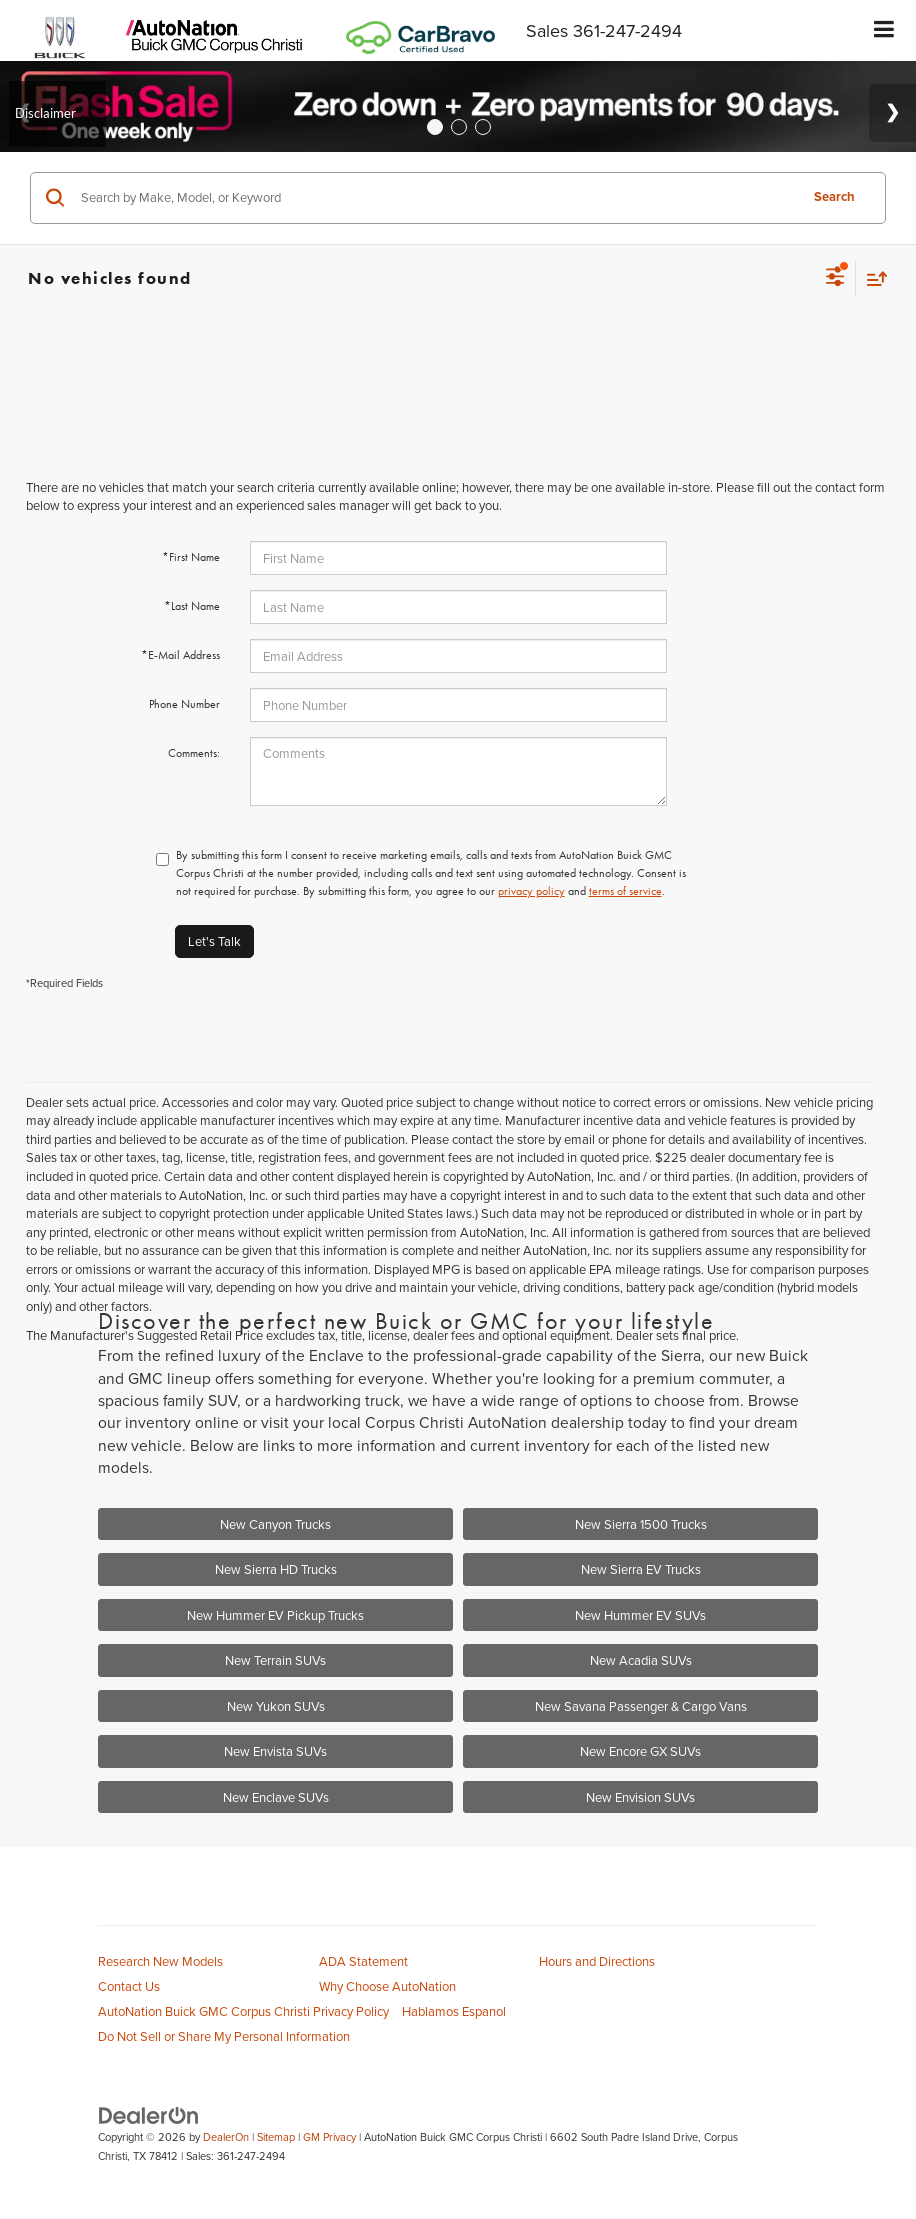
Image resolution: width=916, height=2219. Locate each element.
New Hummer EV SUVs (640, 1615)
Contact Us (129, 1986)
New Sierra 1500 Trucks (641, 1524)
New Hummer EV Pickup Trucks (275, 1615)
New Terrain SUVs (275, 1660)
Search (834, 196)
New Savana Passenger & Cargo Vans (641, 1706)
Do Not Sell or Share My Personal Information (224, 2036)
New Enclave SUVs (276, 1797)
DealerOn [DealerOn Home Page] (226, 2137)
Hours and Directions (597, 1961)
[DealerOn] (149, 2114)
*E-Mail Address (180, 655)
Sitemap (276, 2137)
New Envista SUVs (275, 1751)
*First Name (191, 557)
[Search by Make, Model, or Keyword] (436, 198)
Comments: (194, 753)
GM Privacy (329, 2137)
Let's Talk (214, 941)
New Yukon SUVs (276, 1706)
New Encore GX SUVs (640, 1751)
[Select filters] (835, 279)
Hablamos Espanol (454, 2011)
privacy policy (531, 891)
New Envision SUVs (640, 1797)
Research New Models (160, 1961)
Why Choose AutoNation (387, 1986)
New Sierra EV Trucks (641, 1569)
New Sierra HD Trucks (276, 1569)
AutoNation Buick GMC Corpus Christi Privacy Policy (243, 2011)
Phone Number (184, 704)
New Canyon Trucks (275, 1524)
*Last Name (192, 606)
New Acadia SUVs (641, 1660)
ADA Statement (363, 1961)
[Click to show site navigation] (884, 30)
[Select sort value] (872, 278)
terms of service (625, 891)
